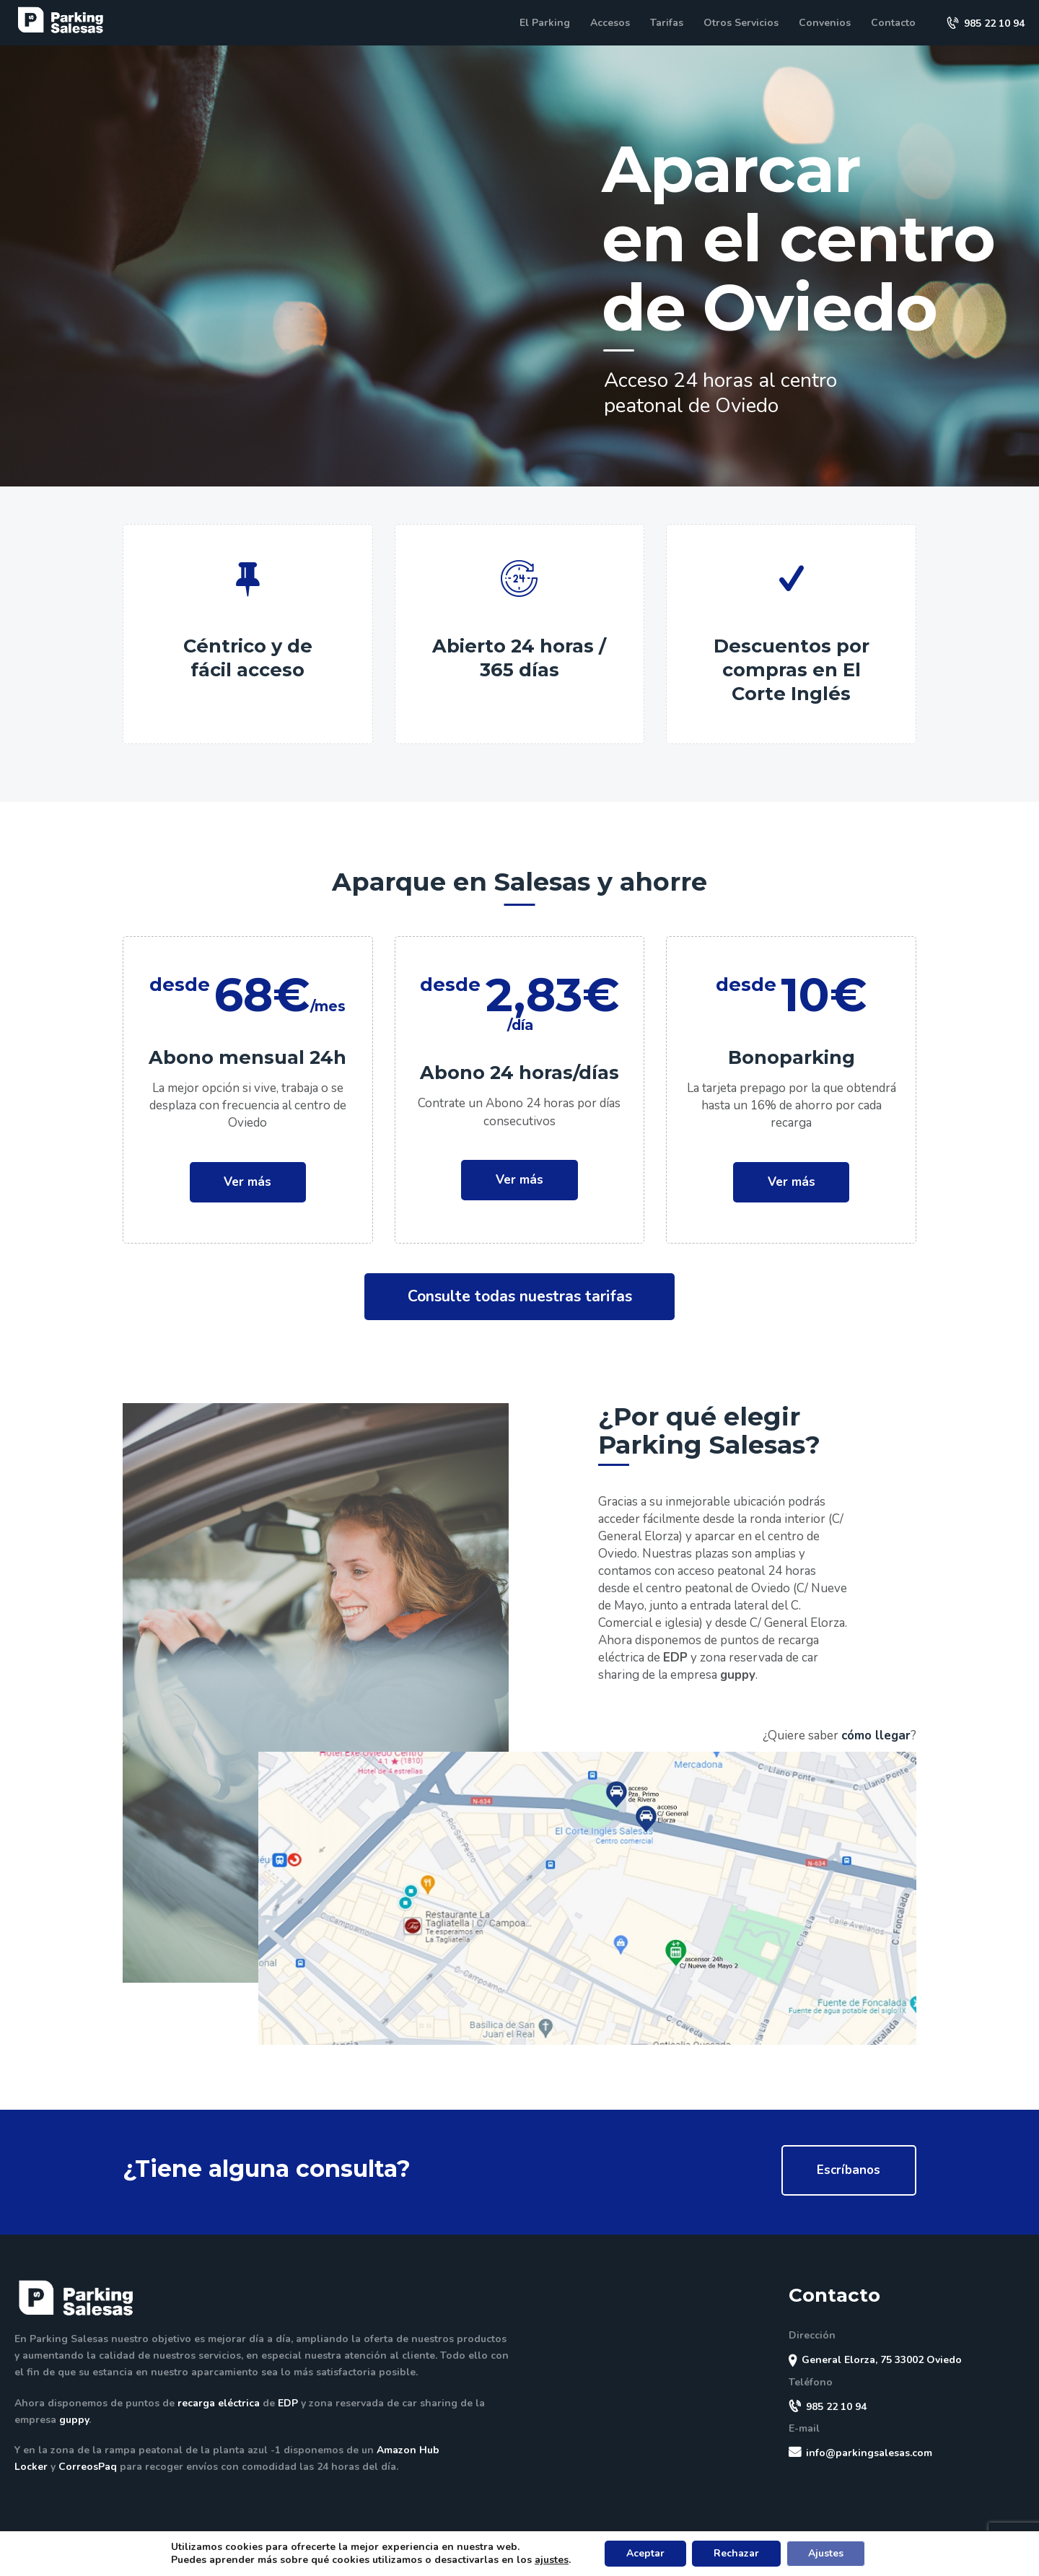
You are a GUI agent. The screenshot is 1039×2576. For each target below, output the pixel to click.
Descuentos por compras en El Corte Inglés (791, 669)
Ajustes (825, 2553)
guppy (737, 1675)
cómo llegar (876, 1735)
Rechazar (736, 2553)
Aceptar (645, 2553)
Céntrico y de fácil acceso (247, 657)
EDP (675, 1657)
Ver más (247, 1182)
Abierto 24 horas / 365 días (519, 657)
